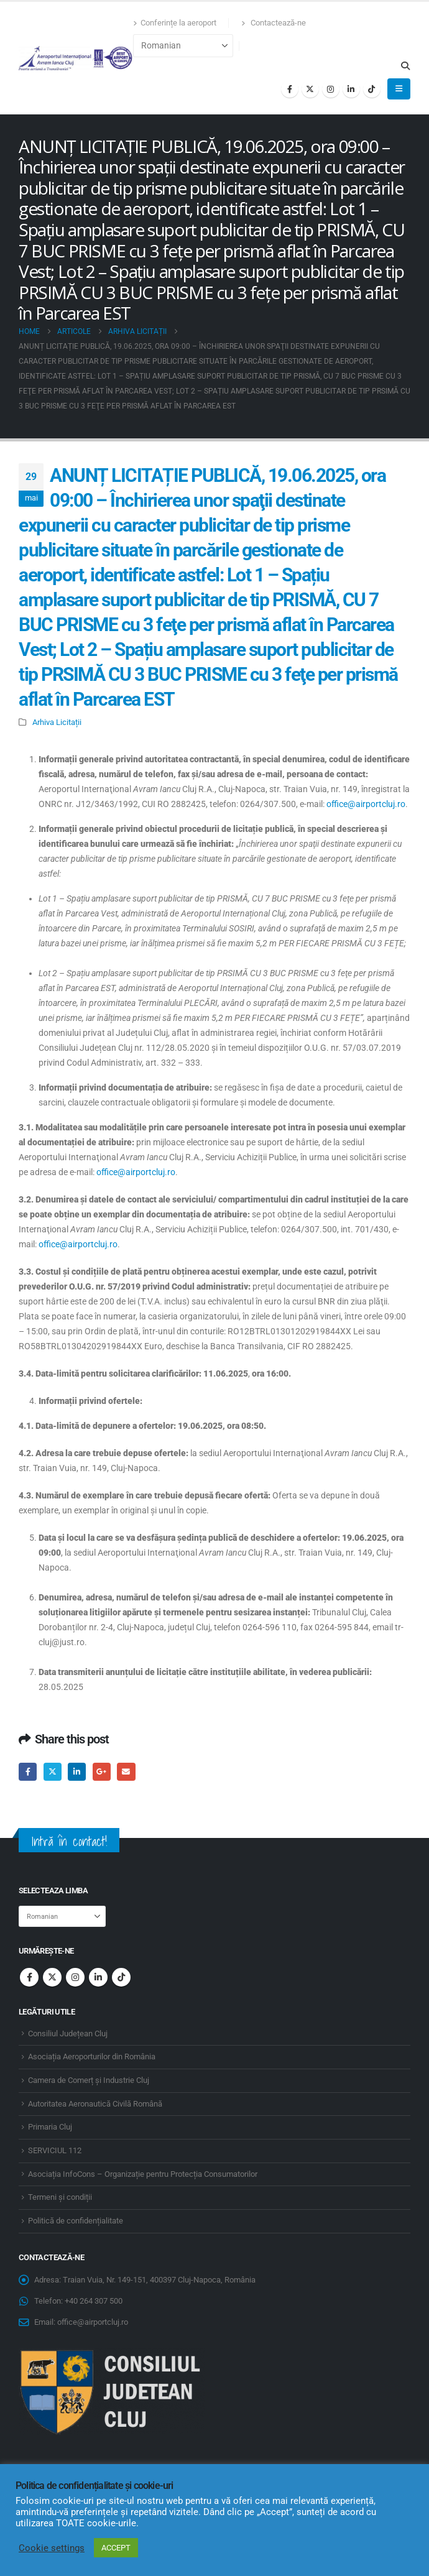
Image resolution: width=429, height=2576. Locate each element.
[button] (405, 65)
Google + (102, 1772)
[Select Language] (183, 45)
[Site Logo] (76, 58)
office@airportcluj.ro (365, 804)
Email (126, 1772)
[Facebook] (289, 89)
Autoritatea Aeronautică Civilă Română (95, 2103)
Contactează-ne (273, 22)
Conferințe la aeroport (174, 22)
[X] (310, 89)
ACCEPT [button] (116, 2547)
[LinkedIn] (351, 89)
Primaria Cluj (50, 2126)
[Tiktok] (372, 89)
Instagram (75, 1977)
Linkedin (98, 1977)
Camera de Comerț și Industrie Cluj (88, 2080)
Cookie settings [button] (52, 2548)
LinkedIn (77, 1772)
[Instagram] (330, 89)
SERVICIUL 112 (54, 2150)
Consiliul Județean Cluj (68, 2033)
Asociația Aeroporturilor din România (91, 2056)
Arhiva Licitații (56, 722)
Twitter (53, 1772)
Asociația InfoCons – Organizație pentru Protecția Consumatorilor (142, 2174)
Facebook (28, 1772)
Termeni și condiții (60, 2197)
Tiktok (121, 1977)
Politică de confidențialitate (75, 2220)
